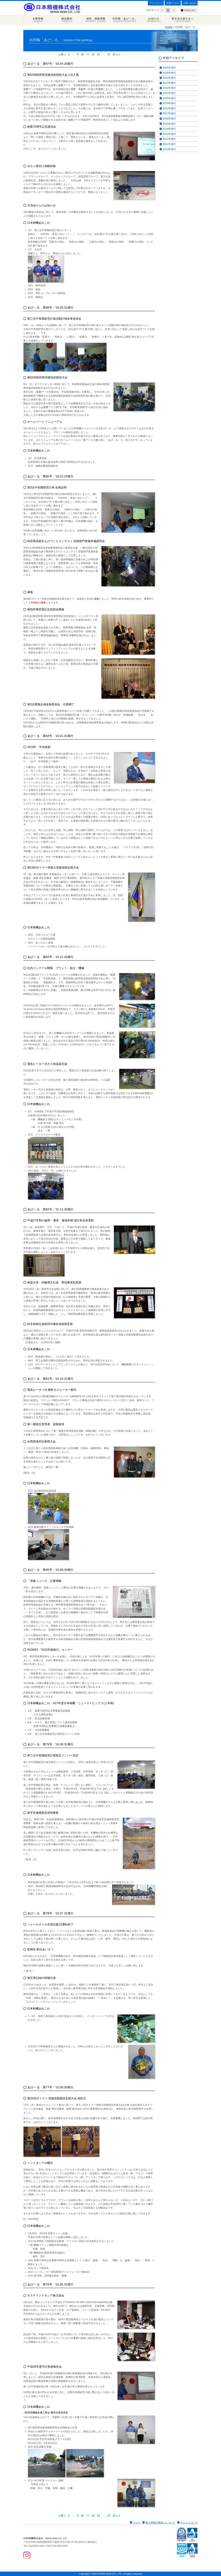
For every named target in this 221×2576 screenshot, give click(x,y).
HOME (168, 27)
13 (98, 54)
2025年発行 (169, 72)
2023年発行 (169, 82)
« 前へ (62, 54)
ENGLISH (189, 10)
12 (93, 54)
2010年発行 (169, 149)
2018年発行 (169, 108)
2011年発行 (169, 144)
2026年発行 (169, 67)
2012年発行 (169, 138)
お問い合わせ (189, 3)
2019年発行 (169, 103)
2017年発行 (169, 113)
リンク (136, 2522)
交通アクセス (172, 3)
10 (82, 54)
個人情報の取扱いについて (160, 2522)
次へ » (116, 54)
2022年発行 (169, 87)
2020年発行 (169, 98)
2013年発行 (169, 133)
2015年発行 (169, 123)
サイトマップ (155, 3)
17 (108, 54)
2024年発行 (169, 77)
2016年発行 (169, 118)
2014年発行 (169, 128)
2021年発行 (169, 93)
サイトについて (189, 2522)
